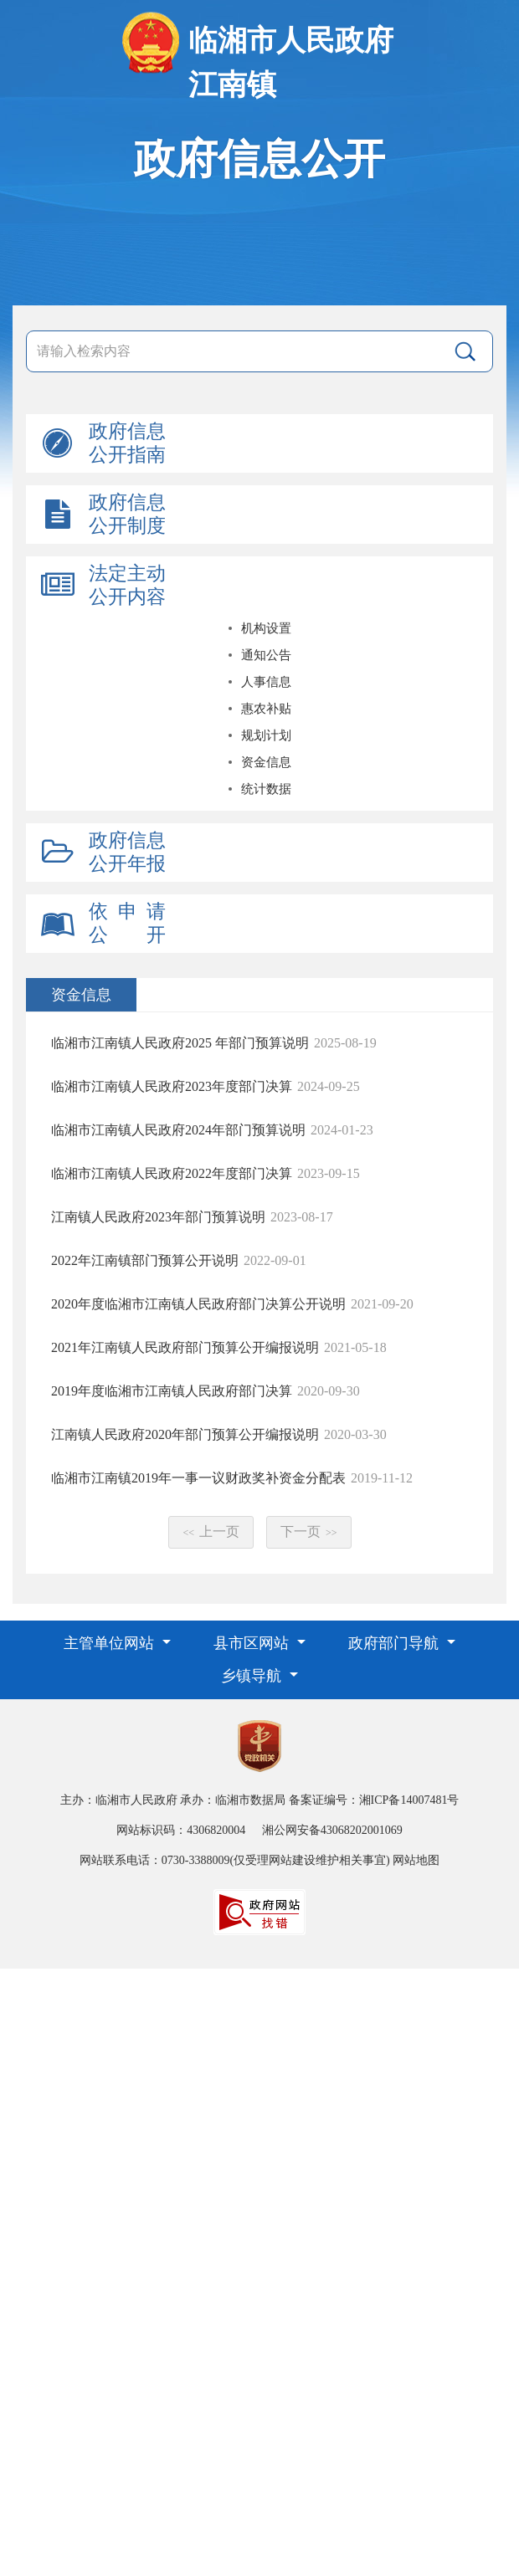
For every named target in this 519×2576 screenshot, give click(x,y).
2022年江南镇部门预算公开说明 (145, 1260)
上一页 (210, 1531)
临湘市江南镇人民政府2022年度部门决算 (171, 1173)
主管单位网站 (111, 1643)
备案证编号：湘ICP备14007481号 (374, 1800)
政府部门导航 (395, 1643)
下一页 (308, 1531)
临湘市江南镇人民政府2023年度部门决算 (171, 1086)
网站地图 (416, 1860)
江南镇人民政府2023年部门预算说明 (158, 1217)
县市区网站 (253, 1643)
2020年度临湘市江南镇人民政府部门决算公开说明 (198, 1304)
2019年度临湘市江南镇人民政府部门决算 (171, 1391)
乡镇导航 (253, 1675)
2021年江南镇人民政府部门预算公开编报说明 (185, 1347)
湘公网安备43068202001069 (332, 1830)
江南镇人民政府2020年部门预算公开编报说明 (185, 1434)
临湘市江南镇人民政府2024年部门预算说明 (178, 1130)
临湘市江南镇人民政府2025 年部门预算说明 (180, 1043)
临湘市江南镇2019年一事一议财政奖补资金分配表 (198, 1478)
